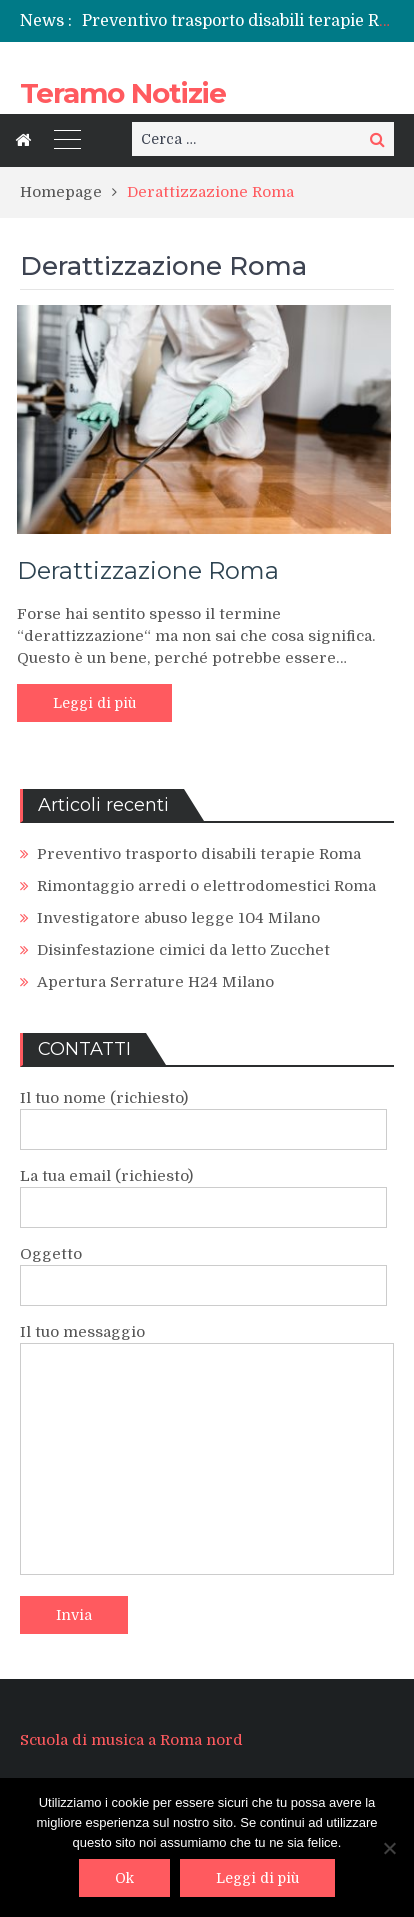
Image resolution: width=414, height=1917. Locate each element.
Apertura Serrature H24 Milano (155, 982)
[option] (238, 21)
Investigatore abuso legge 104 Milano (178, 918)
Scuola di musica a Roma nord (131, 1740)
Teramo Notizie (123, 93)
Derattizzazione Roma (148, 570)
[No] (389, 1848)
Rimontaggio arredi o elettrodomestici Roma (206, 886)
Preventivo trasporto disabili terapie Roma (247, 21)
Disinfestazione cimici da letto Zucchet (183, 950)
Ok (124, 1878)
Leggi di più (94, 703)
